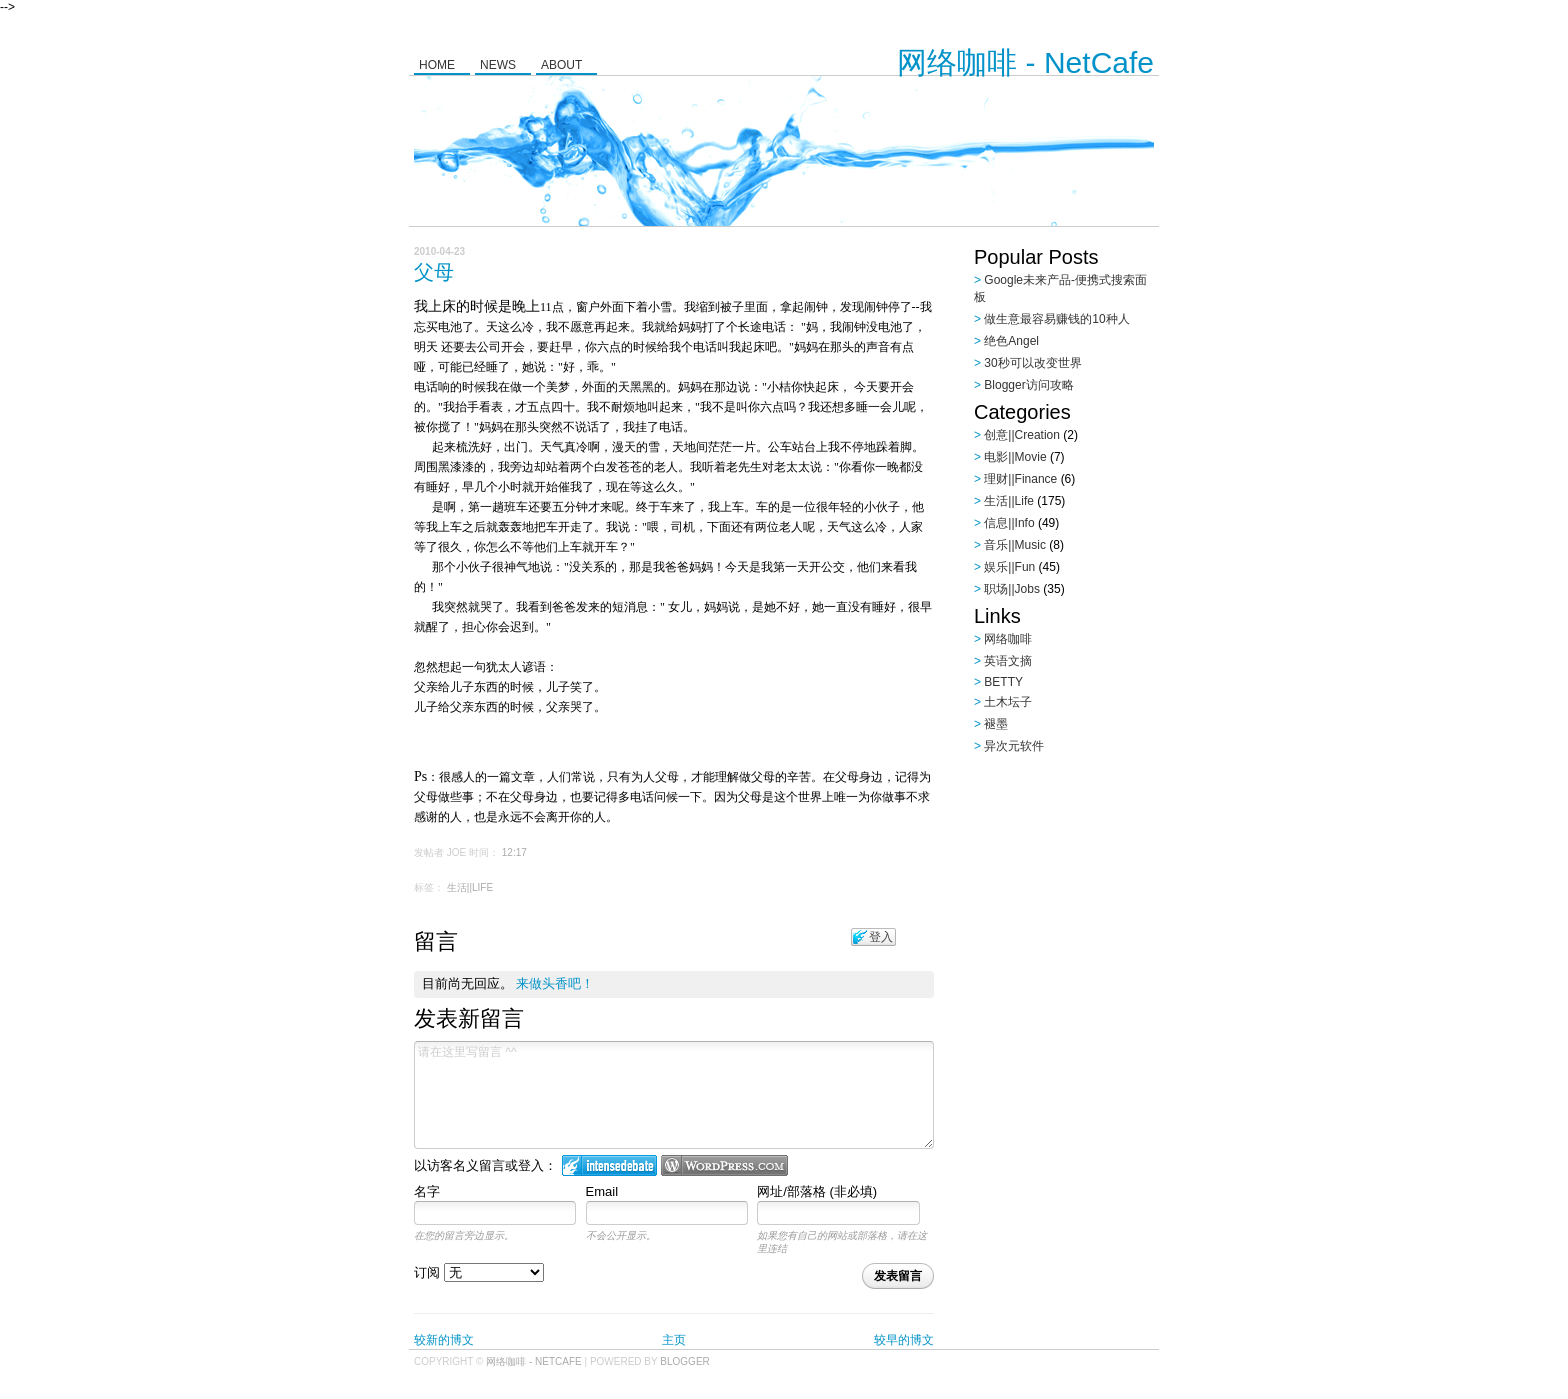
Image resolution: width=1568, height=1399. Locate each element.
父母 (434, 272)
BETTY (1003, 682)
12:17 (514, 852)
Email (602, 1191)
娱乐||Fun (1009, 567)
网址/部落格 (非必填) (817, 1191)
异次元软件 (1014, 746)
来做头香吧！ (555, 983)
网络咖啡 (1008, 639)
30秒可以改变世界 (1032, 363)
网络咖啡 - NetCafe (1025, 62)
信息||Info (1009, 523)
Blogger (684, 1361)
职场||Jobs (1012, 589)
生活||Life (470, 887)
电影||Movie (1015, 457)
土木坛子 (1008, 702)
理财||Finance (1020, 479)
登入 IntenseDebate (609, 1165)
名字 (427, 1191)
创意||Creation (1022, 435)
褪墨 (996, 724)
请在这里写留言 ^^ (674, 1095)
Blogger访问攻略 (1028, 385)
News (498, 65)
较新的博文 (444, 1340)
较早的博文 (904, 1340)
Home (437, 65)
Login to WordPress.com (724, 1165)
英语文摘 (1008, 661)
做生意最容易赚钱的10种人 (1056, 319)
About (561, 65)
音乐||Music (1015, 545)
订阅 (479, 1272)
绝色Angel (1011, 341)
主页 (674, 1340)
